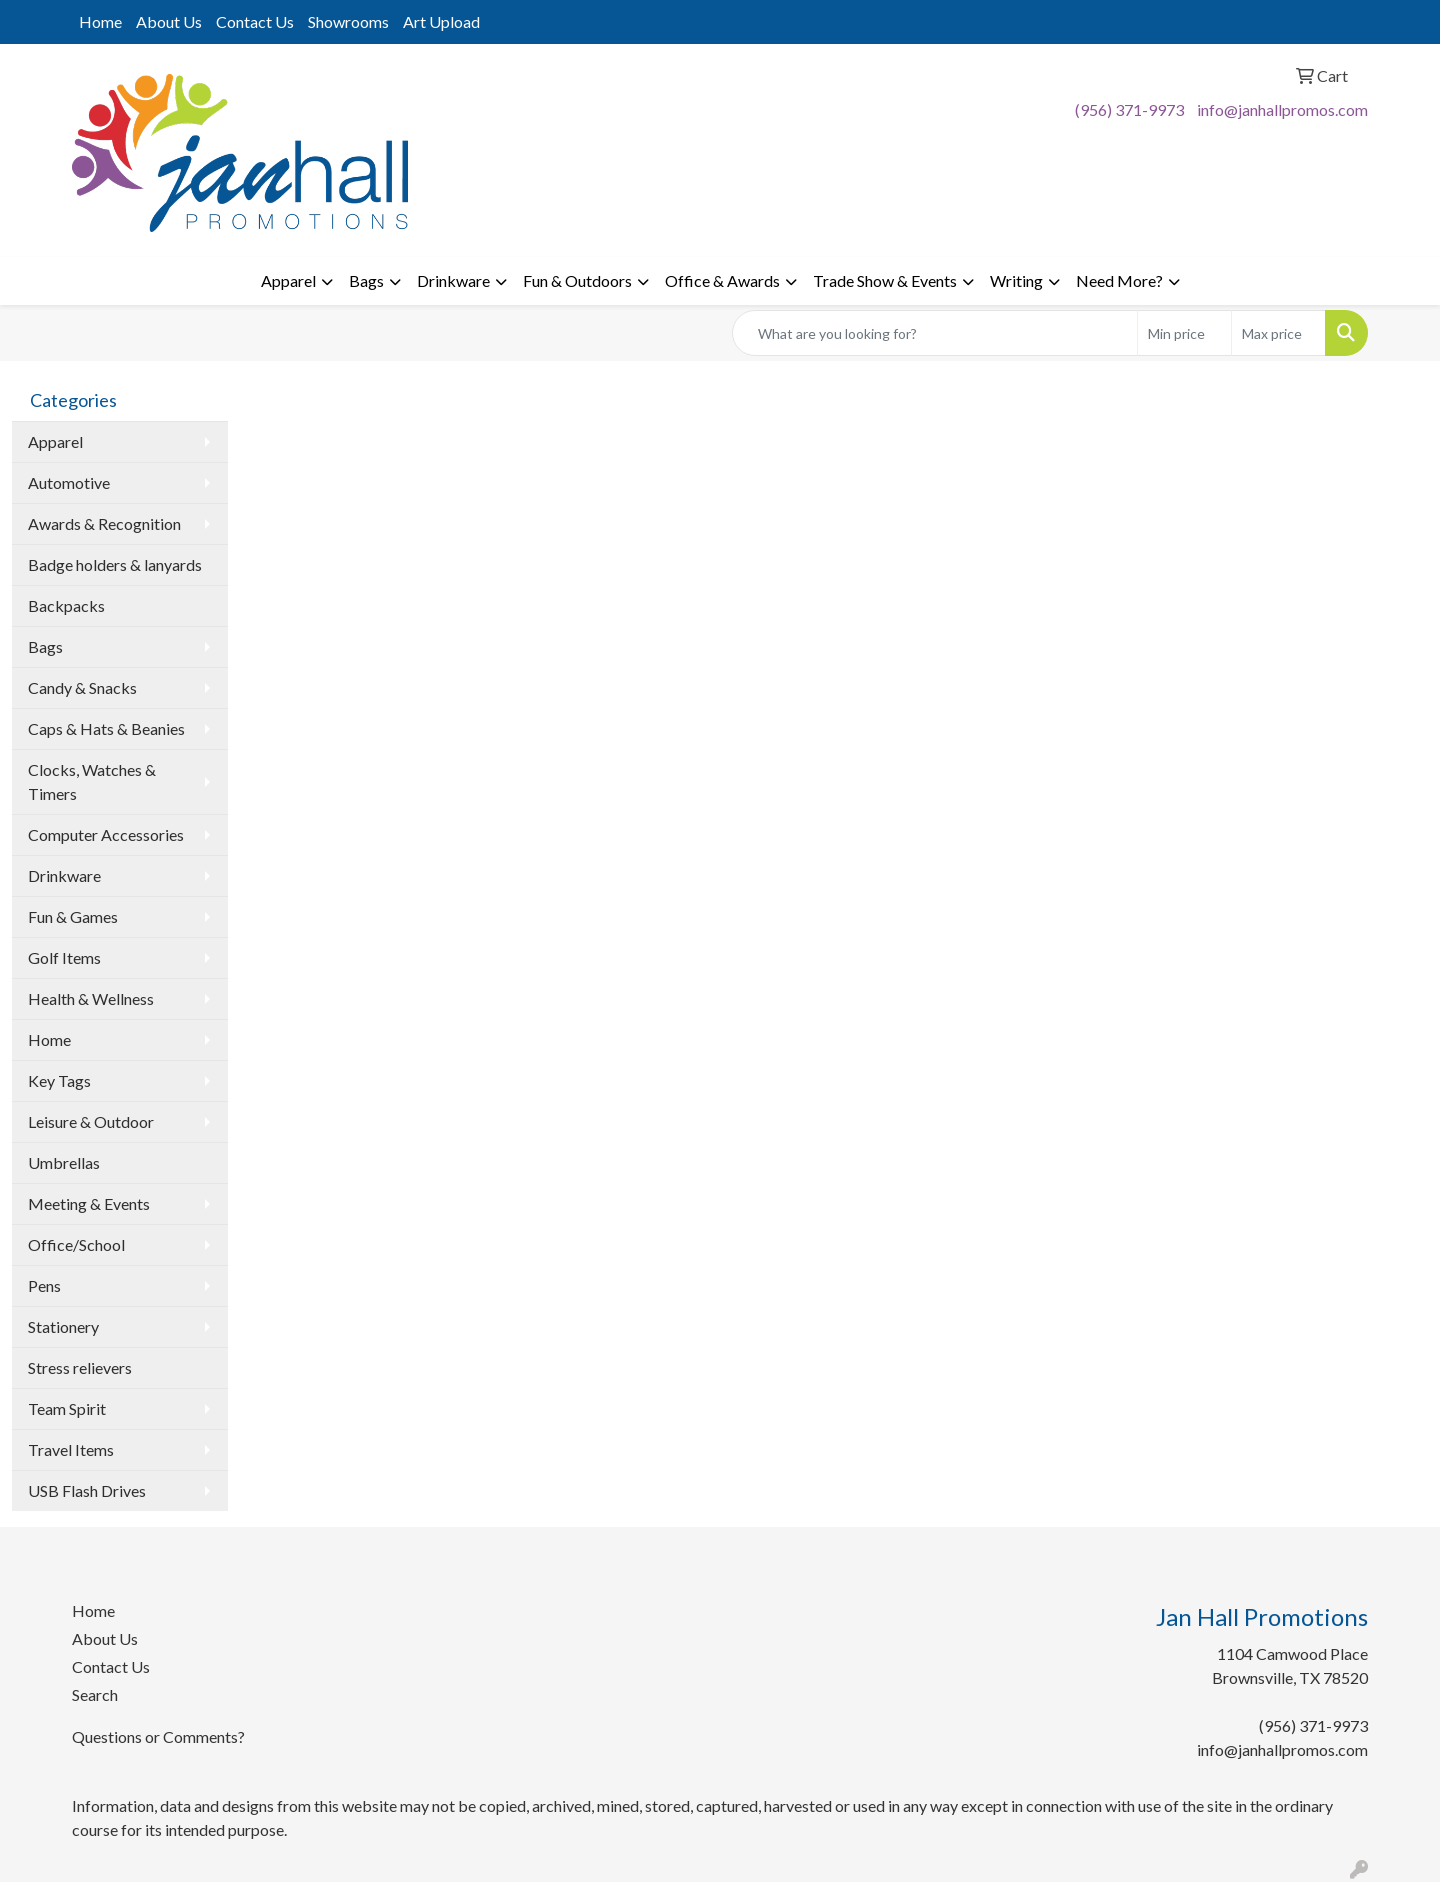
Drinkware (453, 280)
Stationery (63, 1326)
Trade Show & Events (885, 280)
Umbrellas (64, 1162)
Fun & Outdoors (577, 280)
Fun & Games (73, 916)
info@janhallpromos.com (1282, 109)
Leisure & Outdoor (91, 1121)
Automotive (69, 482)
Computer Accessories (106, 834)
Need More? (1119, 280)
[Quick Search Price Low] (1184, 333)
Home (100, 21)
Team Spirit (67, 1408)
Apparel (288, 280)
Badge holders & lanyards (115, 564)
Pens (44, 1285)
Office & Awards (722, 280)
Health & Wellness (91, 998)
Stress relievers (80, 1367)
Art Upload (441, 21)
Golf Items (64, 957)
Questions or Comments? (158, 1736)
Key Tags (59, 1080)
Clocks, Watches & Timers (92, 781)
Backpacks (66, 605)
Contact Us (255, 21)
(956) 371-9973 (1129, 109)
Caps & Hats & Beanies (106, 728)
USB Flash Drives (87, 1490)
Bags (366, 280)
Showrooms (348, 21)
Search (95, 1694)
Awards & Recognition (104, 523)
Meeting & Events (89, 1203)
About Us (169, 21)
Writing (1016, 280)
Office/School (76, 1244)
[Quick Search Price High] (1278, 333)
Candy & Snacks (82, 687)
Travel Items (71, 1449)
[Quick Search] (935, 333)
